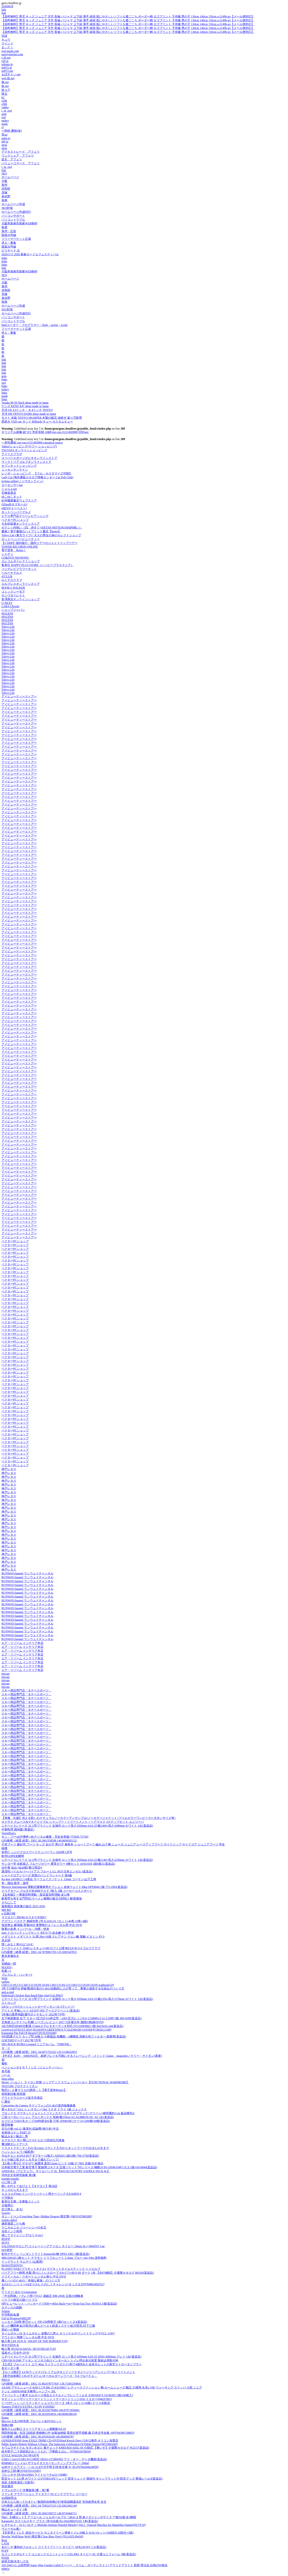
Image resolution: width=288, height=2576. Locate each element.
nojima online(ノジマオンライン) (22, 481)
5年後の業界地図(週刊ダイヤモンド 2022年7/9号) (33, 2014)
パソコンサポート (13, 215)
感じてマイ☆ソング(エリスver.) (22, 2235)
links (4, 258)
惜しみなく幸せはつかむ (17, 1944)
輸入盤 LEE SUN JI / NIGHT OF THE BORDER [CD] (34, 2341)
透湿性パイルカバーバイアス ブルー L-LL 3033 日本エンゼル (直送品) (47, 1871)
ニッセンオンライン (14, 469)
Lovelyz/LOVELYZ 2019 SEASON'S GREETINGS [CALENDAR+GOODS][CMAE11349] (56, 2029)
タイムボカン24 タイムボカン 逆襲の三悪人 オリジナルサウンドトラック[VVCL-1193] (57, 2333)
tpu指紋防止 (9, 2497)
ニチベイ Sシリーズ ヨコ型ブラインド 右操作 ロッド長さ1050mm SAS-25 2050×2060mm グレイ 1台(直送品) (71, 2356)
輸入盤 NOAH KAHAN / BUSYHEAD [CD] (28, 2348)
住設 (4, 35)
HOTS (5, 2242)
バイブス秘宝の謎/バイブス (19, 2299)
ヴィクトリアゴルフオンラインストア (26, 461)
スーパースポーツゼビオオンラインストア (29, 458)
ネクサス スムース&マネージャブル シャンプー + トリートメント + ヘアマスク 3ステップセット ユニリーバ (72, 1821)
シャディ (7, 554)
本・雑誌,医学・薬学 (15, 1883)
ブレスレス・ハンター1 (16, 1974)
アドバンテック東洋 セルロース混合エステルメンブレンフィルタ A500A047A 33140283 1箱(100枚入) (67, 2395)
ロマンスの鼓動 (11, 2307)
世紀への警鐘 (10, 2329)
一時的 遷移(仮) (11, 130)
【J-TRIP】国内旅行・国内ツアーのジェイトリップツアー (39, 543)
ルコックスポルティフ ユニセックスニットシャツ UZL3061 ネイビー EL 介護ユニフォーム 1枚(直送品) (68, 2554)
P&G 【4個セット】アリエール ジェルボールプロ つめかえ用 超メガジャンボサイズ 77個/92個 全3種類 (68, 2517)
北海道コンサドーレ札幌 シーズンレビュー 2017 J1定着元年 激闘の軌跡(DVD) (52, 2022)
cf (2, 127)
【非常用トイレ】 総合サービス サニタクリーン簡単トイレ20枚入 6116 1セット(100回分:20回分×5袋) (67, 2532)
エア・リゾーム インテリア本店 (22, 1643)
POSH (5, 2557)
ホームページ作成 (13, 204)
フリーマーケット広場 (16, 238)
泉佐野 (5, 196)
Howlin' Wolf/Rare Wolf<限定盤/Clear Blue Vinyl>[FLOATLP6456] (42, 2536)
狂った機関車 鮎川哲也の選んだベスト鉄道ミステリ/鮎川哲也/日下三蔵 (48, 2325)
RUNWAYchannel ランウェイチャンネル (27, 1573)
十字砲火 (7, 2197)
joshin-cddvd (9, 2220)
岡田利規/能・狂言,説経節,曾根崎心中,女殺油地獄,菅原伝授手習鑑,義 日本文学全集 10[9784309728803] (67, 2432)
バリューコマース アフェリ (20, 163)
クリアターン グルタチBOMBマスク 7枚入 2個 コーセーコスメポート (46, 1890)
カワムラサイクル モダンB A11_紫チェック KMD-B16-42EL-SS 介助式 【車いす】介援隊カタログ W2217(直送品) (75, 2447)
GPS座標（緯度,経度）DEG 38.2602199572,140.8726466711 (39, 2513)
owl (3, 117)
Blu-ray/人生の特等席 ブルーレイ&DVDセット (31, 2421)
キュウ (5, 39)
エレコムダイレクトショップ (20, 561)
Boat (4, 2540)
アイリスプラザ (11, 454)
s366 (4, 104)
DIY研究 (6, 2250)
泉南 (4, 200)
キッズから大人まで (14, 2189)
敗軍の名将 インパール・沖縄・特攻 (25, 1928)
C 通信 (5, 2101)
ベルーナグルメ (11, 572)
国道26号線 (8, 235)
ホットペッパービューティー (20, 539)
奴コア (5, 89)
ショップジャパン (13, 609)
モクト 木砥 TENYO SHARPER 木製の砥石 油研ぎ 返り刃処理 (41, 417)
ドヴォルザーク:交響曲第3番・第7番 (25, 2490)
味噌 (4, 1848)
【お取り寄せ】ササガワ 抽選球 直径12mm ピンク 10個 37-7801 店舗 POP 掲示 (52, 2163)
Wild (4, 1978)
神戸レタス (8, 1469)
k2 (2, 97)
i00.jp (4, 141)
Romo (5, 2417)
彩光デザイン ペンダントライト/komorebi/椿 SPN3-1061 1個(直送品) (45, 2254)
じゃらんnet (9, 488)
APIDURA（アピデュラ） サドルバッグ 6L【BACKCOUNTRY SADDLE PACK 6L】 (55, 2171)
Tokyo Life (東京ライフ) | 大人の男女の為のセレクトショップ (41, 535)
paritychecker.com (12, 54)
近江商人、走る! (12, 2209)
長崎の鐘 (7, 2425)
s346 (4, 100)
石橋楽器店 (8, 492)
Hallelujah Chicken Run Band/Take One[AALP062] (32, 1995)
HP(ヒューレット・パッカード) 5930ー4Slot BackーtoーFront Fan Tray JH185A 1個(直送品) (59, 2303)
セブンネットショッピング (19, 465)
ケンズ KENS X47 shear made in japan (25, 406)
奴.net (5, 86)
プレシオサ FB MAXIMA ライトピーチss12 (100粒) (34, 2474)
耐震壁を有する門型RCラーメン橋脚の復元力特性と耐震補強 (41, 1898)
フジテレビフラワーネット (19, 569)
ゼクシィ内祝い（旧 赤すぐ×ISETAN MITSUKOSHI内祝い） (41, 527)
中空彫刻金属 (10, 2314)
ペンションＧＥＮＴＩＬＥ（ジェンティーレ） (32, 2067)
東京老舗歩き (10, 1955)
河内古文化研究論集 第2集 (18, 2175)
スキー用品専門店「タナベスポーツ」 (26, 1690)
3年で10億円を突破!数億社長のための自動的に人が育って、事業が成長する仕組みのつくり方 (62, 1988)
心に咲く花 (8, 2182)
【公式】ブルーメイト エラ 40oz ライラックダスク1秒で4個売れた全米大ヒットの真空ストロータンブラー (71, 2364)
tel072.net (7, 70)
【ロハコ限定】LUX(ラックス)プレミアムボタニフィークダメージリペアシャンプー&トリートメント (68, 2372)
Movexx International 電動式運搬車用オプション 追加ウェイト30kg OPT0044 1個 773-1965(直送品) (64, 1886)
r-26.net (6, 57)
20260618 (7, 6)
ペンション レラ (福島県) (17, 2151)
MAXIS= (7, 1967)
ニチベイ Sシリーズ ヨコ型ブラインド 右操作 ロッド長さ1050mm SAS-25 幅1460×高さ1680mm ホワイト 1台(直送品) (77, 1825)
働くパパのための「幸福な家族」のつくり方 (30, 2280)
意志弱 (5, 1940)
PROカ (5, 2379)
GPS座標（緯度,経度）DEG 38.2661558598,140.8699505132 (39, 1840)
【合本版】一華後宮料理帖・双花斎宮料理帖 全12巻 (35, 1894)
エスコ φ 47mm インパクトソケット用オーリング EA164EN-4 (41, 2193)
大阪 (4, 181)
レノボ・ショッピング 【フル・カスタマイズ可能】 (36, 473)
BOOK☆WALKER (13, 587)
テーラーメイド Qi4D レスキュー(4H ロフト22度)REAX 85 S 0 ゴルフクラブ (50, 1948)
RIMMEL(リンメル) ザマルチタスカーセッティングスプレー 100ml (45, 2463)
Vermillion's (8, 1833)
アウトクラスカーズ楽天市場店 (22, 2097)
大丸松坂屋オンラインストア (20, 523)
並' (3, 2059)
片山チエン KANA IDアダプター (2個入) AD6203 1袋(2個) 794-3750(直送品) (50, 2155)
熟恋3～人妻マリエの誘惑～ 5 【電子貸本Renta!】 (34, 2090)
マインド (7, 43)
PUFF (4, 2550)
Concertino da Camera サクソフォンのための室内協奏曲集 (38, 2105)
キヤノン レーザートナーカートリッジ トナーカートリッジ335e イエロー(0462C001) (56, 2399)
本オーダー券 (10, 2368)
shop (4, 144)
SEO (4, 173)
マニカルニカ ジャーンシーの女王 (23, 2227)
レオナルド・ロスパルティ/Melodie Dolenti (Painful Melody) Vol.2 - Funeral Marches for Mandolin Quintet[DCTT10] (73, 2525)
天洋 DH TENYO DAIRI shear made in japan (28, 413)
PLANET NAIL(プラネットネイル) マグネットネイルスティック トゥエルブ (50, 2268)
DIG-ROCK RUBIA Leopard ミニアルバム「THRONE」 (36, 2044)
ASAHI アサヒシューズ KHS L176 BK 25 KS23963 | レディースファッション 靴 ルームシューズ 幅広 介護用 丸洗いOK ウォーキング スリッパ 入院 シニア (101, 2387)
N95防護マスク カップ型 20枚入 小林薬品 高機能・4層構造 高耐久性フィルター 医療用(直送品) (63, 2036)
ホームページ (10, 177)
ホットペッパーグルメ (16, 512)
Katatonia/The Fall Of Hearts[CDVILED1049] (29, 2033)
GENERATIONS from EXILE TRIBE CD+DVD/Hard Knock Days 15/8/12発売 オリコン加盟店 (59, 2440)
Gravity (5, 2212)
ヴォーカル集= (11, 2528)
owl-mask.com (10, 51)
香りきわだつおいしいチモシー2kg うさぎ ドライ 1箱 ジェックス (44, 2109)
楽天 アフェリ (11, 159)
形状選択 (7, 2486)
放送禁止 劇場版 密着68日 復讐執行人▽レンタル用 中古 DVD (41, 1925)
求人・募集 (8, 242)
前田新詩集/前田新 (13, 2093)
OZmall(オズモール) (14, 504)
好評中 (5, 2239)
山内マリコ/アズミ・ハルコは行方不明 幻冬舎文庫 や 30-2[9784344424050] (49, 2467)
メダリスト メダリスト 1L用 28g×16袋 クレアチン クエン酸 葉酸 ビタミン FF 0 (53, 1936)
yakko (5, 107)
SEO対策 (7, 208)
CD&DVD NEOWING (15, 557)
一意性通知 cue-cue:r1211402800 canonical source (32, 442)
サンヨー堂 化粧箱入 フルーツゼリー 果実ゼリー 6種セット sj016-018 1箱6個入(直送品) (58, 1863)
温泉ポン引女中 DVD (15, 2352)
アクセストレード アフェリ (20, 151)
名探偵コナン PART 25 (15, 2132)
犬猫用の (7, 2205)
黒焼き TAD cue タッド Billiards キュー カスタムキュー (37, 421)
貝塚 (4, 192)
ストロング (8, 2002)
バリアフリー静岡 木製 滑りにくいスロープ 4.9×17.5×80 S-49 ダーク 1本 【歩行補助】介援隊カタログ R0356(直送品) (77, 2272)
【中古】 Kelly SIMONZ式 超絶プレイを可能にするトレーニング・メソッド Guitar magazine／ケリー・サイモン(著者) (81, 2055)
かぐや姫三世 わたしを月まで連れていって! (30, 2159)
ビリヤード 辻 (10, 250)
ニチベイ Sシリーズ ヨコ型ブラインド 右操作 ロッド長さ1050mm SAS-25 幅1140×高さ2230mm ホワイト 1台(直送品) (77, 1859)
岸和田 (5, 188)
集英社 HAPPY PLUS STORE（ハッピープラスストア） (37, 565)
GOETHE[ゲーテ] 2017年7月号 (21, 2040)
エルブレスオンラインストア (20, 583)
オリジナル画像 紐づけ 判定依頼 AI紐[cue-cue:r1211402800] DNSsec (45, 432)
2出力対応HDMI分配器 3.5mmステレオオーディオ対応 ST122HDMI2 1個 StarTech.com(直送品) (62, 2026)
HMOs (5, 2568)
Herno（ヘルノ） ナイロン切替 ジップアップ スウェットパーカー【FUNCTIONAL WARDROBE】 (65, 2082)
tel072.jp (6, 67)
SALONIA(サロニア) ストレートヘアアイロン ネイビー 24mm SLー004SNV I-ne (53, 2246)
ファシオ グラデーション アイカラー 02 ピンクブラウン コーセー (44, 2494)
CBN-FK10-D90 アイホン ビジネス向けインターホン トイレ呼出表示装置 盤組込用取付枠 (59, 2360)
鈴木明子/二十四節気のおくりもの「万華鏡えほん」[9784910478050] (46, 2451)
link (3, 9)
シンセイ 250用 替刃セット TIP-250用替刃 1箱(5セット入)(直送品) (44, 2321)
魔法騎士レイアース (14, 2144)
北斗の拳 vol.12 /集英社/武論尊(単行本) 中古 (30, 2128)
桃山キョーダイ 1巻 (14, 2509)
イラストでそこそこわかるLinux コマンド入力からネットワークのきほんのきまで (55, 2148)
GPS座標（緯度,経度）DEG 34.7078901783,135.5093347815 (39, 1952)
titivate (5, 1673)
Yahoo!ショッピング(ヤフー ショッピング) (29, 446)
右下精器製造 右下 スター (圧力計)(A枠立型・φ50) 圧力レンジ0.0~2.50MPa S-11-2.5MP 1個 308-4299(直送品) (71, 2018)
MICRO (6, 1909)
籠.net (5, 82)
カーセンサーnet (12, 485)
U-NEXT (6, 603)
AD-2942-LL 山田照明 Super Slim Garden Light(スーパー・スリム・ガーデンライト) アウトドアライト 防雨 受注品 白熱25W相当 (84, 2565)
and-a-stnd (7, 1992)
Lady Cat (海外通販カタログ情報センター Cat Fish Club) (37, 477)
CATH (5, 2543)
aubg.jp (5, 138)
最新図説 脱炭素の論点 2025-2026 (23, 1906)
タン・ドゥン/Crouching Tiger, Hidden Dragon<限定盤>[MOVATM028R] (46, 2216)
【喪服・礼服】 (88, 1818)
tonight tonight (10, 2178)
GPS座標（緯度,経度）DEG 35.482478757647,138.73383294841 (41, 2383)
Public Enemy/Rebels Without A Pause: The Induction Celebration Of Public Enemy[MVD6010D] (59, 2444)
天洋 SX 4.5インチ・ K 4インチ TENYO (27, 410)
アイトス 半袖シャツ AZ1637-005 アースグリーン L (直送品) (40, 2010)
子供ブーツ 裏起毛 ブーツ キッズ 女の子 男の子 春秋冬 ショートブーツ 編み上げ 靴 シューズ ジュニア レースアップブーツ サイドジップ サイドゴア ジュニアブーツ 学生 (113, 1844)
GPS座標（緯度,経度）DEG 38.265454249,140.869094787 (37, 2436)
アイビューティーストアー (19, 696)
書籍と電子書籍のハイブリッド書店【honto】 (31, 531)
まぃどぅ (7, 47)
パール (5, 2075)
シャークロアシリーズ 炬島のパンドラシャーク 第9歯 (36, 1875)
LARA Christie (10, 606)
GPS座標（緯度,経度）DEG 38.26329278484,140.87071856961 (40, 2410)
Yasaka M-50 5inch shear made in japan (24, 402)
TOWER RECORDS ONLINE (19, 546)
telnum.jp (7, 64)
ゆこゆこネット (11, 496)
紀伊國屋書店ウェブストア (19, 500)
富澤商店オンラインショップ (20, 599)
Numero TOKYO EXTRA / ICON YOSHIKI (28, 2406)
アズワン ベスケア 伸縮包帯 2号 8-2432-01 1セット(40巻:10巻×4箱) (44, 1921)
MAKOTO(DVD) (12, 2265)
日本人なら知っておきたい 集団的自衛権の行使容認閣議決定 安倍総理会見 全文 (54, 2501)
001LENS (7, 613)
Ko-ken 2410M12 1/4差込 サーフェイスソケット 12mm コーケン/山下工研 (48, 1879)
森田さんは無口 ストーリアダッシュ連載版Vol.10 (33, 2428)
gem (4, 114)
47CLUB (6, 576)
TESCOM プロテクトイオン (19, 2086)
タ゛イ (5, 2048)
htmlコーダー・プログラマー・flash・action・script (34, 325)
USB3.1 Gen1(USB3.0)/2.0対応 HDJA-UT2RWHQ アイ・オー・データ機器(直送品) (54, 2459)
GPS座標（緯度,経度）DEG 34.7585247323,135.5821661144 (39, 2505)
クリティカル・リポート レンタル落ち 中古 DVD (33, 2276)
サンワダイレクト (13, 595)
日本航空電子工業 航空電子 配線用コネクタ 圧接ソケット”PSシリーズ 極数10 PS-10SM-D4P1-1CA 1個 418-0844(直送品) (79, 2167)
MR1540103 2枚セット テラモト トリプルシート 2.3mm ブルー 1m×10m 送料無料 (54, 2257)
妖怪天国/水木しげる (15, 2561)
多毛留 (5, 2071)
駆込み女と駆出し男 (14, 2136)
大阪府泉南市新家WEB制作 (19, 223)
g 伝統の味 (8, 1913)
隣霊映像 (7, 2124)
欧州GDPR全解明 (12, 1856)
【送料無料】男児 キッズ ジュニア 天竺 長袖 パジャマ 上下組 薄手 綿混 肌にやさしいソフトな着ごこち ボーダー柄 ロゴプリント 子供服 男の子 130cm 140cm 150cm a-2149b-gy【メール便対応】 (127, 16)
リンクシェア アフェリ (17, 155)
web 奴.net (7, 78)
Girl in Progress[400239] (16, 2318)
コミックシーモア (13, 591)
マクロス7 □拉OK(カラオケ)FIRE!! (23, 1917)
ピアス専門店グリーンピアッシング (24, 516)
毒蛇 (4, 2063)
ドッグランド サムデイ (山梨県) (22, 2261)
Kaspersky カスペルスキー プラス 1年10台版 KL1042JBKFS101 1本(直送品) (49, 2521)
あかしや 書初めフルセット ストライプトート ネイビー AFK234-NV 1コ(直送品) (53, 2547)
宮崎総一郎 (8, 1963)
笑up (4, 134)
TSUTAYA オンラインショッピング (24, 450)
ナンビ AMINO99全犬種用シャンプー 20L (28, 2391)
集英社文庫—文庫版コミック (20, 2201)
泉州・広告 (8, 231)
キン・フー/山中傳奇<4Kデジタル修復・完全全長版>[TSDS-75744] (44, 1836)
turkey (5, 120)
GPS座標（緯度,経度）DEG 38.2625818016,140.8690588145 (39, 2414)
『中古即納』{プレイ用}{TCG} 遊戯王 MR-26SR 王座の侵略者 (42, 2295)
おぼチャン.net (11, 74)
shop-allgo (7, 2078)
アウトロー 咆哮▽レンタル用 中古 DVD (27, 2337)
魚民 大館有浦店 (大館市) (17, 2482)
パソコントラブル (13, 219)
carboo (5, 1981)
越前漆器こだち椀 (13, 2223)
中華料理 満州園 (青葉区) (17, 1829)
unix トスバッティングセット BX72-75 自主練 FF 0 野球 (37, 1932)
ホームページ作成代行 (16, 211)
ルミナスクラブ (11, 580)
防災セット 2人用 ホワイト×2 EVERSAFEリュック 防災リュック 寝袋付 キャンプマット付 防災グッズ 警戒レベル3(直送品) (82, 2478)
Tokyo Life (8, 626)
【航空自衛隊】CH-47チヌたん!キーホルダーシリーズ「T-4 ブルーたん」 (49, 2375)
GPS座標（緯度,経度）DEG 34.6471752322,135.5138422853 (39, 2052)
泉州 (4, 184)
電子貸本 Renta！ (13, 550)
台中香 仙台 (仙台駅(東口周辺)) (21, 1867)
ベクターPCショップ (15, 519)
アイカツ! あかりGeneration (19, 2292)
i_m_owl (6, 110)
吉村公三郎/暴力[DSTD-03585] (21, 2470)
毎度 (4, 227)
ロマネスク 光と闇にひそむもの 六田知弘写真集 (33, 2140)
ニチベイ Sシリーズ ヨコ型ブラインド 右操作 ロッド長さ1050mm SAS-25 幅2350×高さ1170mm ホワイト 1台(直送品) (77, 1999)
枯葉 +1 (6, 1970)
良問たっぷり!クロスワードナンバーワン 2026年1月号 (36, 1852)
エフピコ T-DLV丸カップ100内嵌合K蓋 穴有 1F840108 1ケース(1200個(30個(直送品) (55, 2121)
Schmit (5, 2311)
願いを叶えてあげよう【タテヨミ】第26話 (29, 2186)
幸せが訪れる (10, 2345)
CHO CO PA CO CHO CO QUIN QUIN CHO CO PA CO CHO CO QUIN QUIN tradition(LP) (57, 1985)
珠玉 (4, 93)
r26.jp (4, 61)
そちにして (8, 1902)
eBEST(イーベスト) (14, 508)
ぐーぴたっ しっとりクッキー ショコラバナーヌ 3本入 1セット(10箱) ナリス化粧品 (55, 2403)
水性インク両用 (11, 2231)
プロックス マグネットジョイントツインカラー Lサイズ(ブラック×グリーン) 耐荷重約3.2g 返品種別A (68, 2113)
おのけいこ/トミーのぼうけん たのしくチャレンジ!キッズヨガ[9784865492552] (52, 2284)
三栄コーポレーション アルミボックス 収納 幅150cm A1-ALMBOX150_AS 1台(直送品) (57, 2117)
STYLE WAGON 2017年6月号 (20, 2455)
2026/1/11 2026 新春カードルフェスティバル (30, 254)
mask (4, 123)
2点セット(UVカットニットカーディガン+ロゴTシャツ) (37, 2006)
